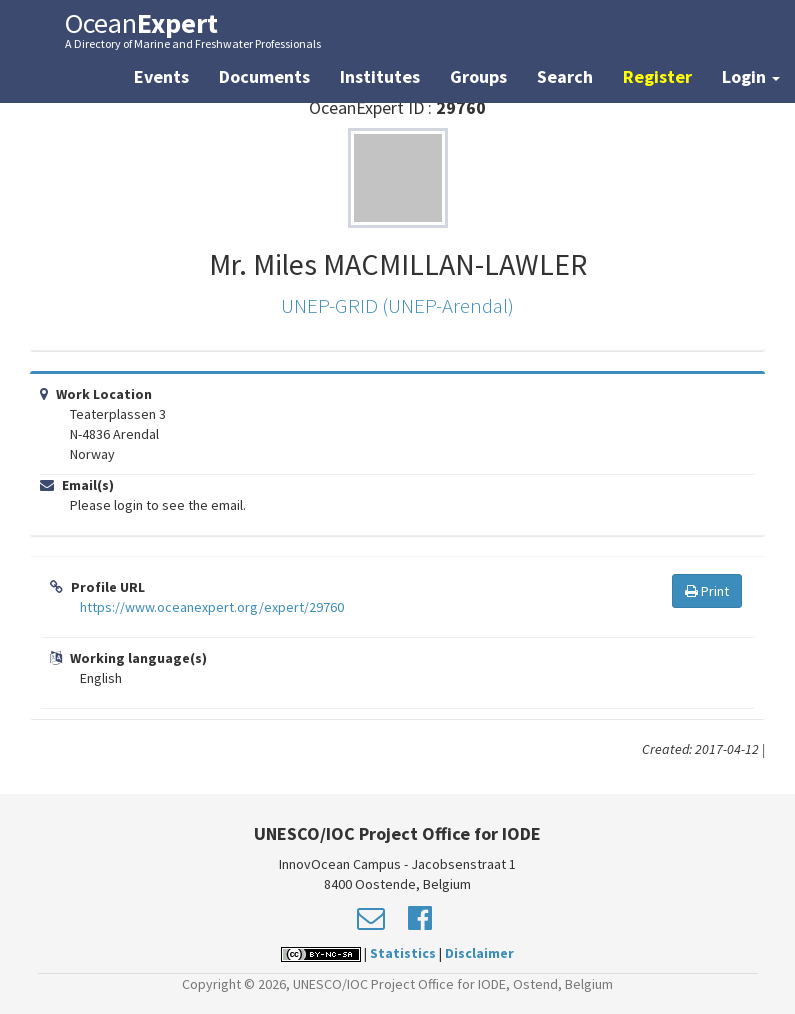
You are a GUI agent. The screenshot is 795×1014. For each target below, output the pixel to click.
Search (565, 76)
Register (657, 76)
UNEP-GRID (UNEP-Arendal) (397, 305)
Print (707, 591)
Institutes (380, 76)
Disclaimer (479, 953)
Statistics (403, 953)
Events (161, 76)
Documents (264, 76)
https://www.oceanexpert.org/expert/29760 (212, 607)
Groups (478, 76)
